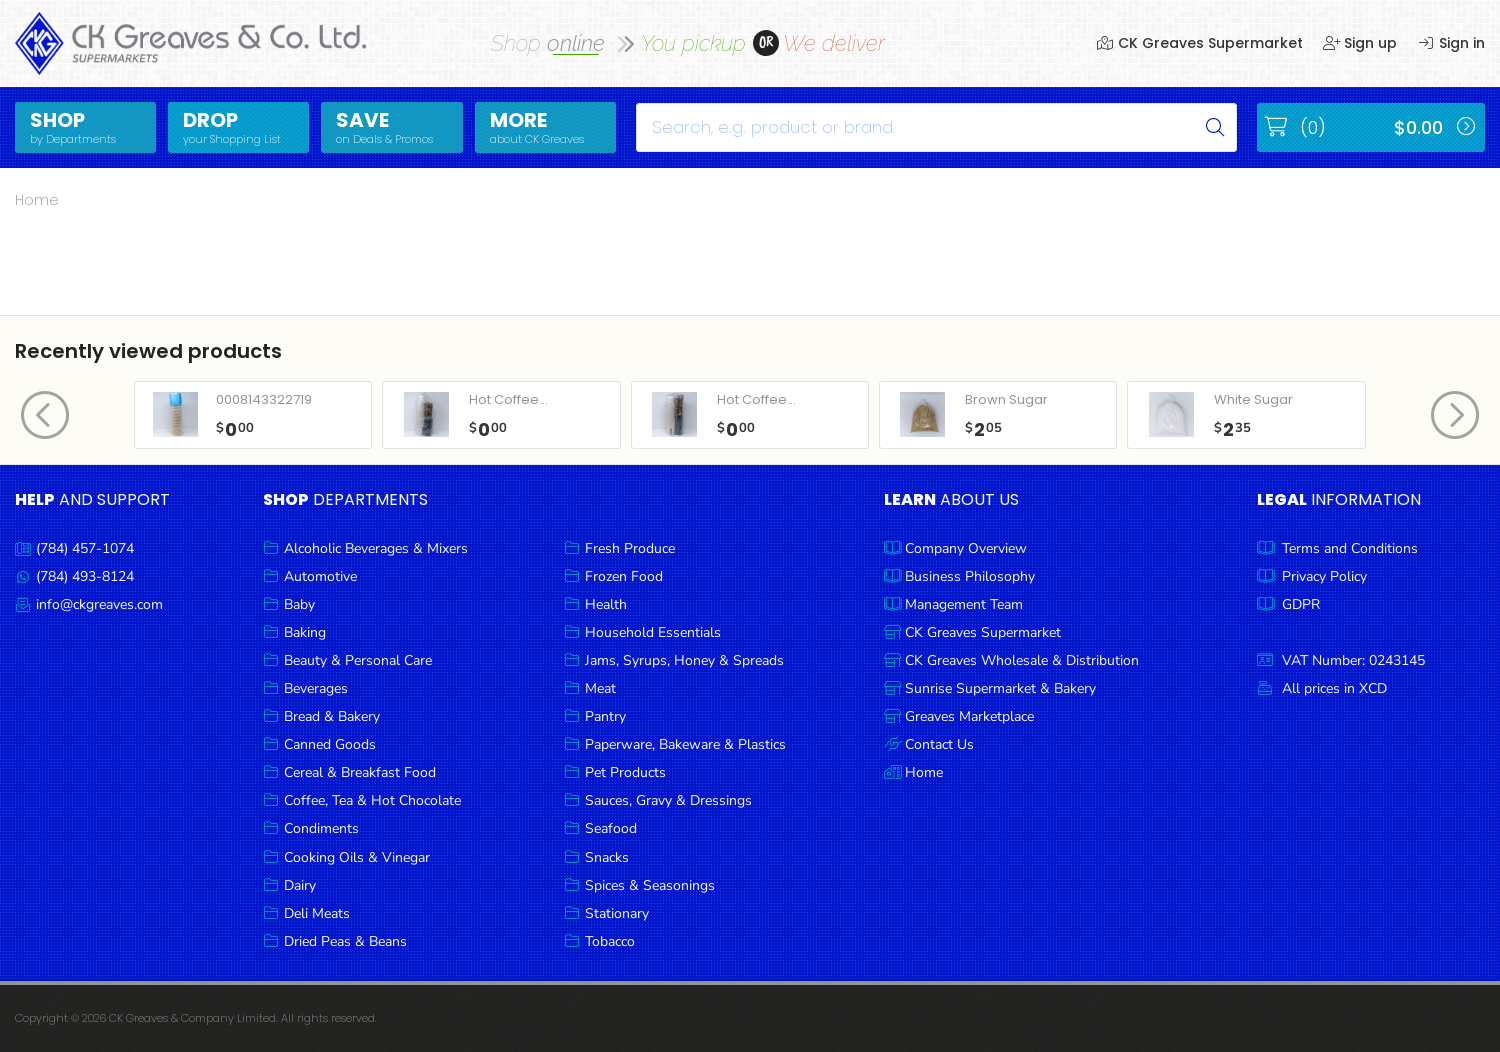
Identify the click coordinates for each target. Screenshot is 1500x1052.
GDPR (1301, 604)
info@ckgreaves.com (99, 604)
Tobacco (610, 941)
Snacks (607, 857)
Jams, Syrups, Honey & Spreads (684, 660)
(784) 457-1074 (85, 548)
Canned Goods (330, 744)
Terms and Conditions (1350, 548)
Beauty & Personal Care (358, 660)
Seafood (611, 828)
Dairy (300, 885)
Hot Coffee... (508, 399)
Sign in (1451, 43)
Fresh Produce (630, 548)
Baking (305, 632)
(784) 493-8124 (85, 576)
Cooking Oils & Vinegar (357, 857)
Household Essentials (653, 632)
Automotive (320, 576)
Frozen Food (624, 576)
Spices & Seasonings (650, 885)
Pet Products (625, 772)
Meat (600, 688)
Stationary (617, 913)
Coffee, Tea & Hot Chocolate (372, 800)
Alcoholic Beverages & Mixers (376, 548)
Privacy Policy (1324, 576)
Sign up (1360, 43)
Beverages (316, 688)
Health (606, 604)
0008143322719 (264, 399)
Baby (299, 604)
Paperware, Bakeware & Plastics (685, 744)
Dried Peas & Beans (345, 941)
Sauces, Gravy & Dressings (668, 800)
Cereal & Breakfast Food (360, 772)
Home (37, 200)
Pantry (605, 716)
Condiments (321, 828)
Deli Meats (317, 913)
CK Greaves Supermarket (1199, 43)
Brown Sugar (1006, 399)
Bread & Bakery (332, 716)
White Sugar (1253, 399)
